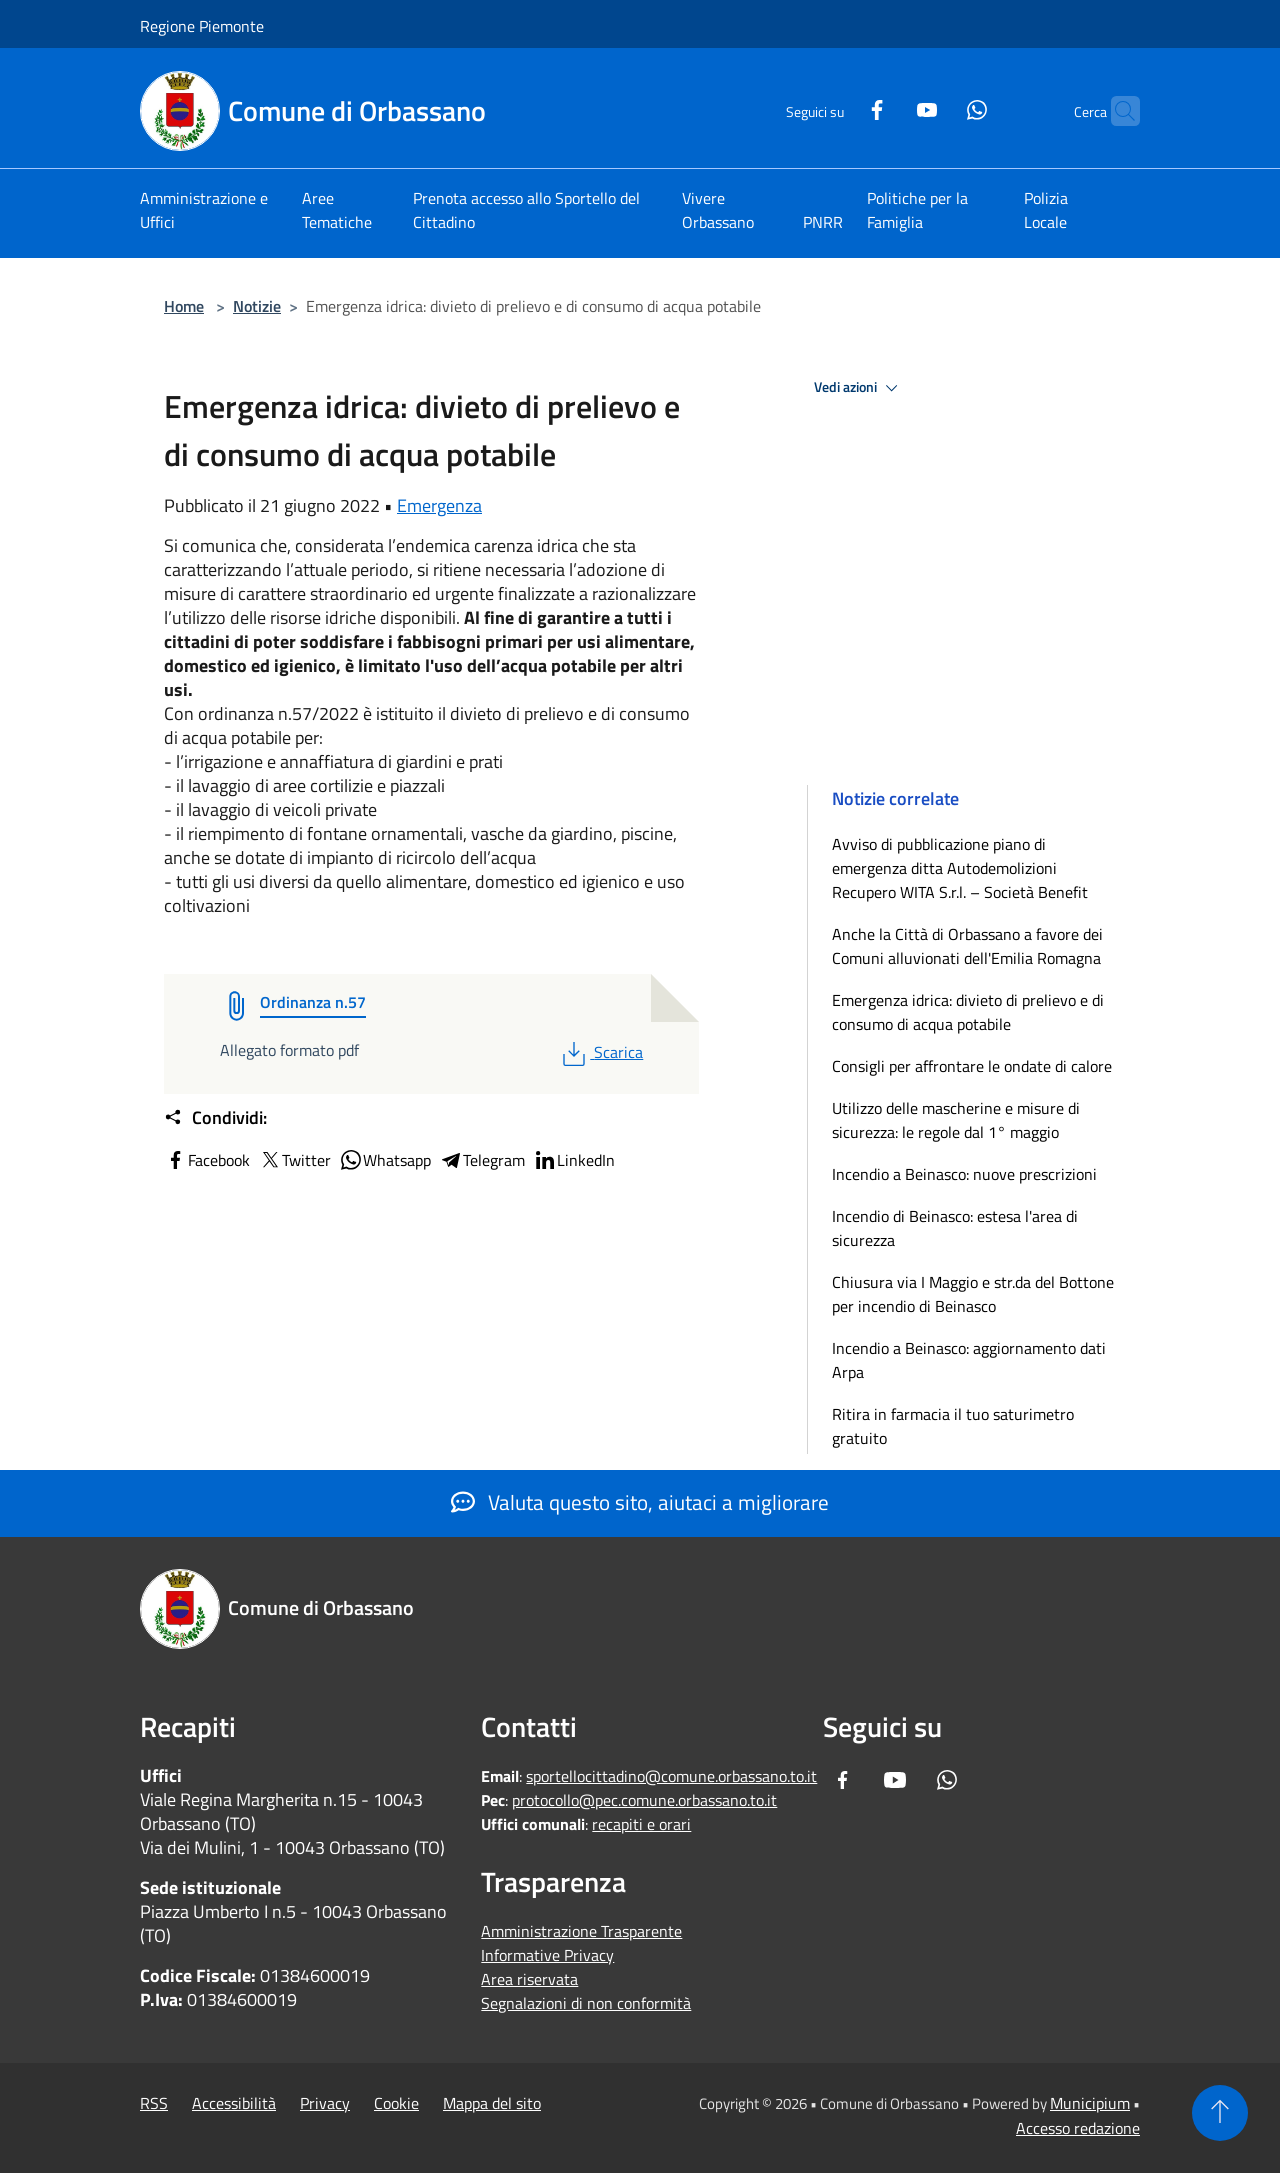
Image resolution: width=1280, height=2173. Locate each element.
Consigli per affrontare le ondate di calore (972, 1066)
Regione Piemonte (202, 26)
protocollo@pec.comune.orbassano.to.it (644, 1800)
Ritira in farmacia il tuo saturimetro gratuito (953, 1426)
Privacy (325, 2103)
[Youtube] (888, 107)
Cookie (396, 2103)
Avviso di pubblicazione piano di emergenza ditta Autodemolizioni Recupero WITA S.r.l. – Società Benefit (960, 868)
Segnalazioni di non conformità (586, 2003)
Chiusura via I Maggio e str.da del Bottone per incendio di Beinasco (973, 1294)
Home (184, 306)
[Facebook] (838, 107)
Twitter (294, 1160)
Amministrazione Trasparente (581, 1931)
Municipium (1090, 2103)
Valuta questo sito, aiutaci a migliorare (640, 1502)
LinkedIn (574, 1160)
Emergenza (439, 505)
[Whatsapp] (938, 107)
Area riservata (529, 1979)
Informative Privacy (547, 1955)
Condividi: (215, 1118)
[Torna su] (1220, 2113)
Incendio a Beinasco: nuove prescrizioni (964, 1174)
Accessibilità (234, 2103)
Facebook (207, 1160)
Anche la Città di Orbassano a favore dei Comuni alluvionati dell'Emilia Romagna (967, 946)
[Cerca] (1116, 111)
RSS (154, 2103)
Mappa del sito (492, 2103)
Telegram (482, 1160)
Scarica (600, 1052)
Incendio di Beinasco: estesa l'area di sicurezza (955, 1228)
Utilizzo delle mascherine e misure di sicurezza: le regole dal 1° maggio (956, 1120)
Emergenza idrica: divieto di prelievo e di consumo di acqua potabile (968, 1012)
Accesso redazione (1078, 2128)
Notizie (257, 306)
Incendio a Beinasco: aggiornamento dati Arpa (969, 1360)
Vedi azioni (859, 388)
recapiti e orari (641, 1824)
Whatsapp (385, 1160)
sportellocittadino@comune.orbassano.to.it (671, 1776)
